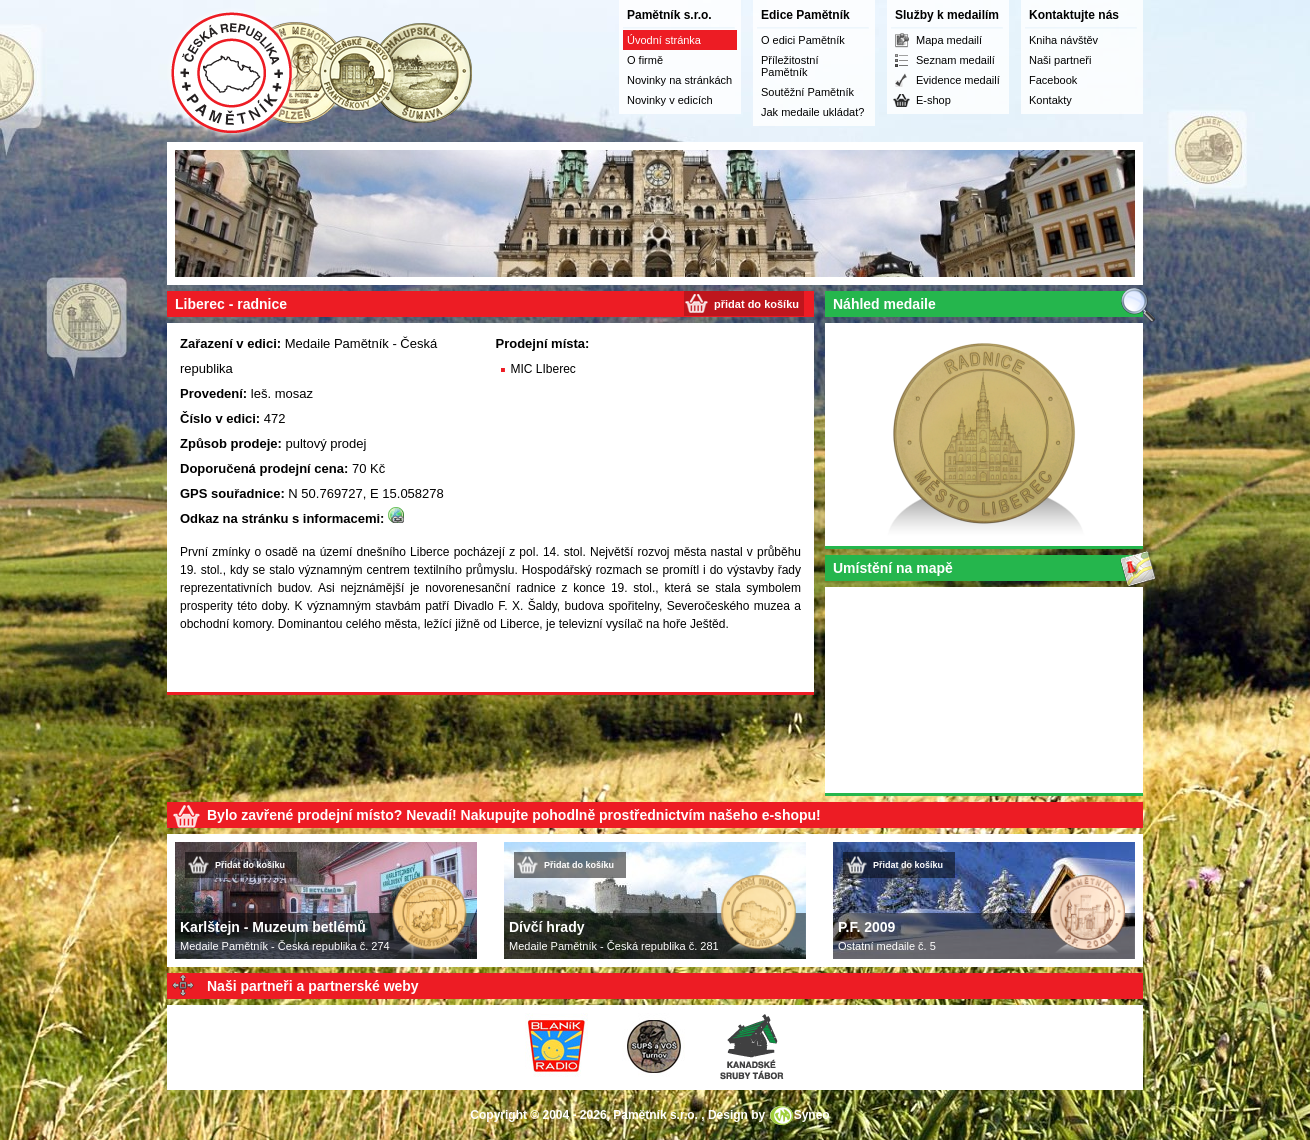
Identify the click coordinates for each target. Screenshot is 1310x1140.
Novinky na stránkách (679, 80)
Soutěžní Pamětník (807, 92)
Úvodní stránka (664, 40)
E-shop (933, 100)
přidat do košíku (756, 304)
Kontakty (1050, 100)
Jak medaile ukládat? (812, 112)
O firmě (645, 60)
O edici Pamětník (803, 40)
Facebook (1053, 80)
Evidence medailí (958, 80)
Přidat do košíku (250, 865)
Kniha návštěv (1063, 40)
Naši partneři (1060, 60)
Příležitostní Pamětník (789, 66)
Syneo (812, 1115)
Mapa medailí (949, 40)
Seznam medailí (955, 60)
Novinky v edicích (670, 100)
